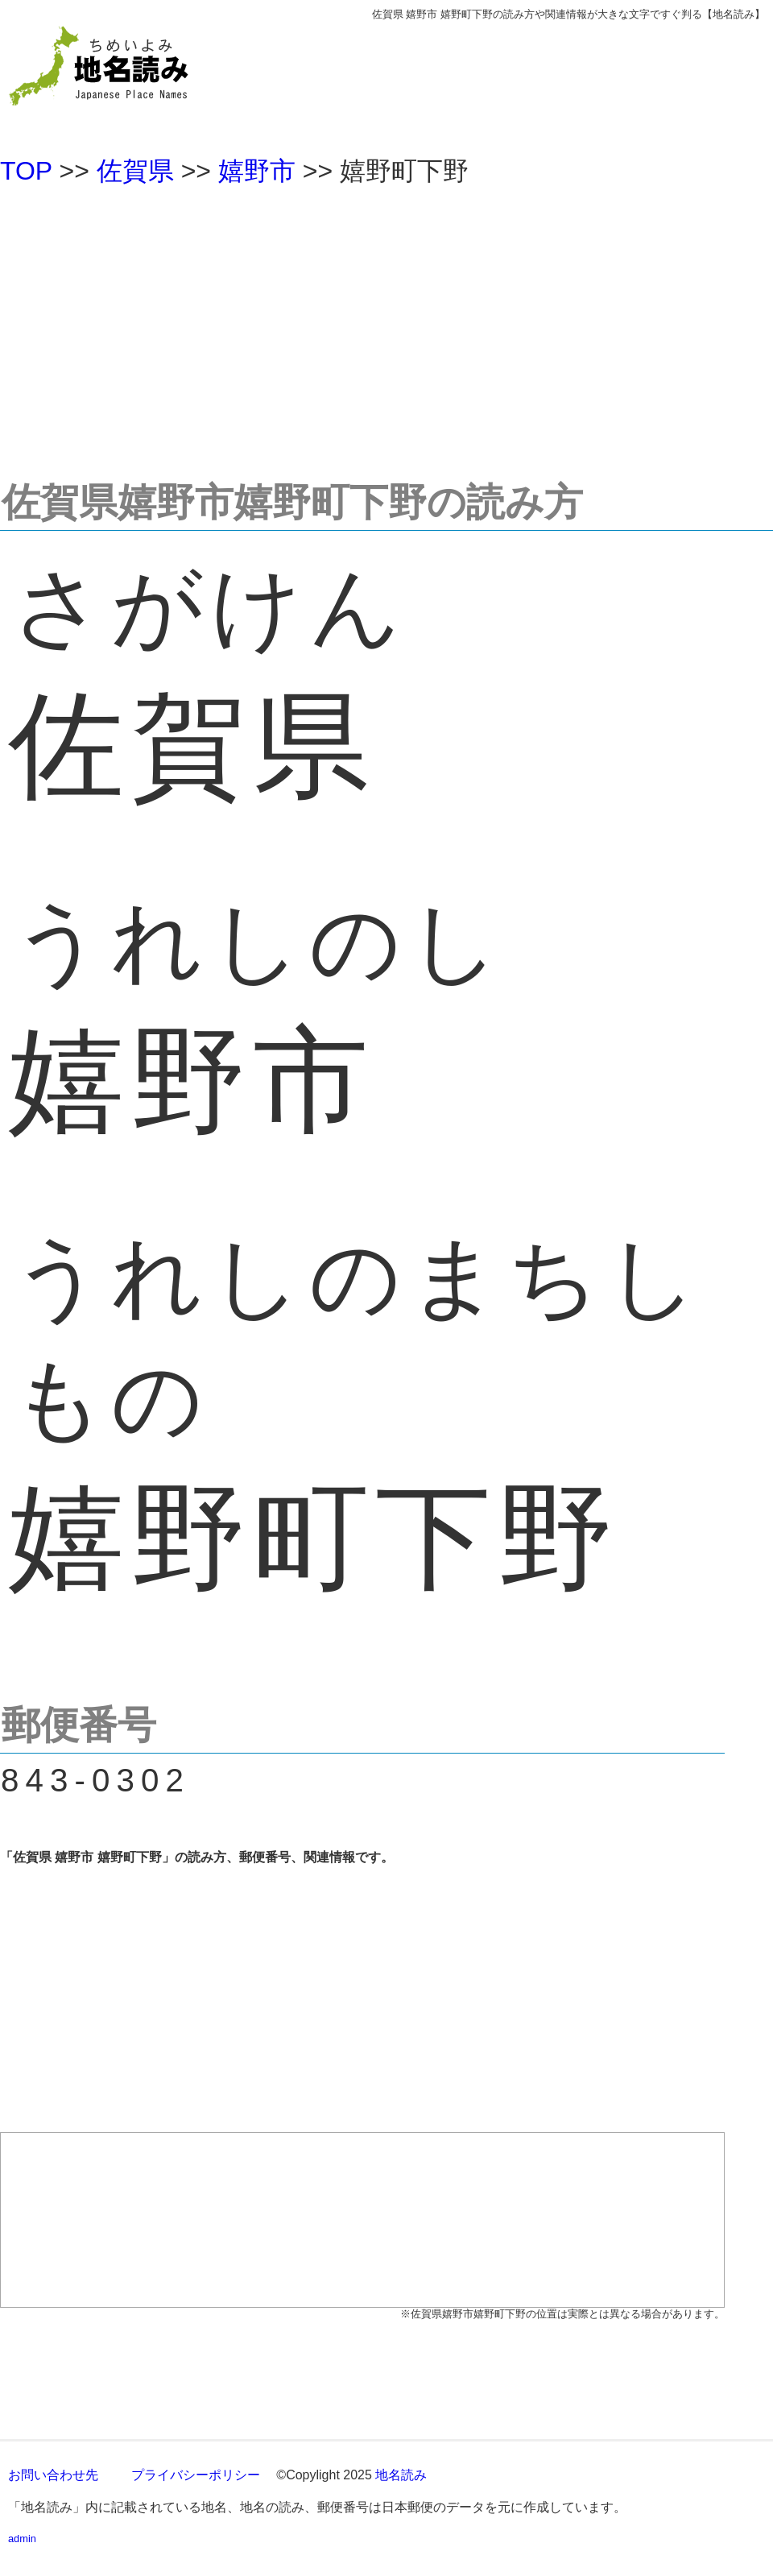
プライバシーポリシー (195, 2475)
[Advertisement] (386, 325)
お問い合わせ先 (53, 2475)
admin (22, 2539)
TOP (26, 170)
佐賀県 (135, 170)
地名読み (401, 2475)
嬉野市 (257, 170)
